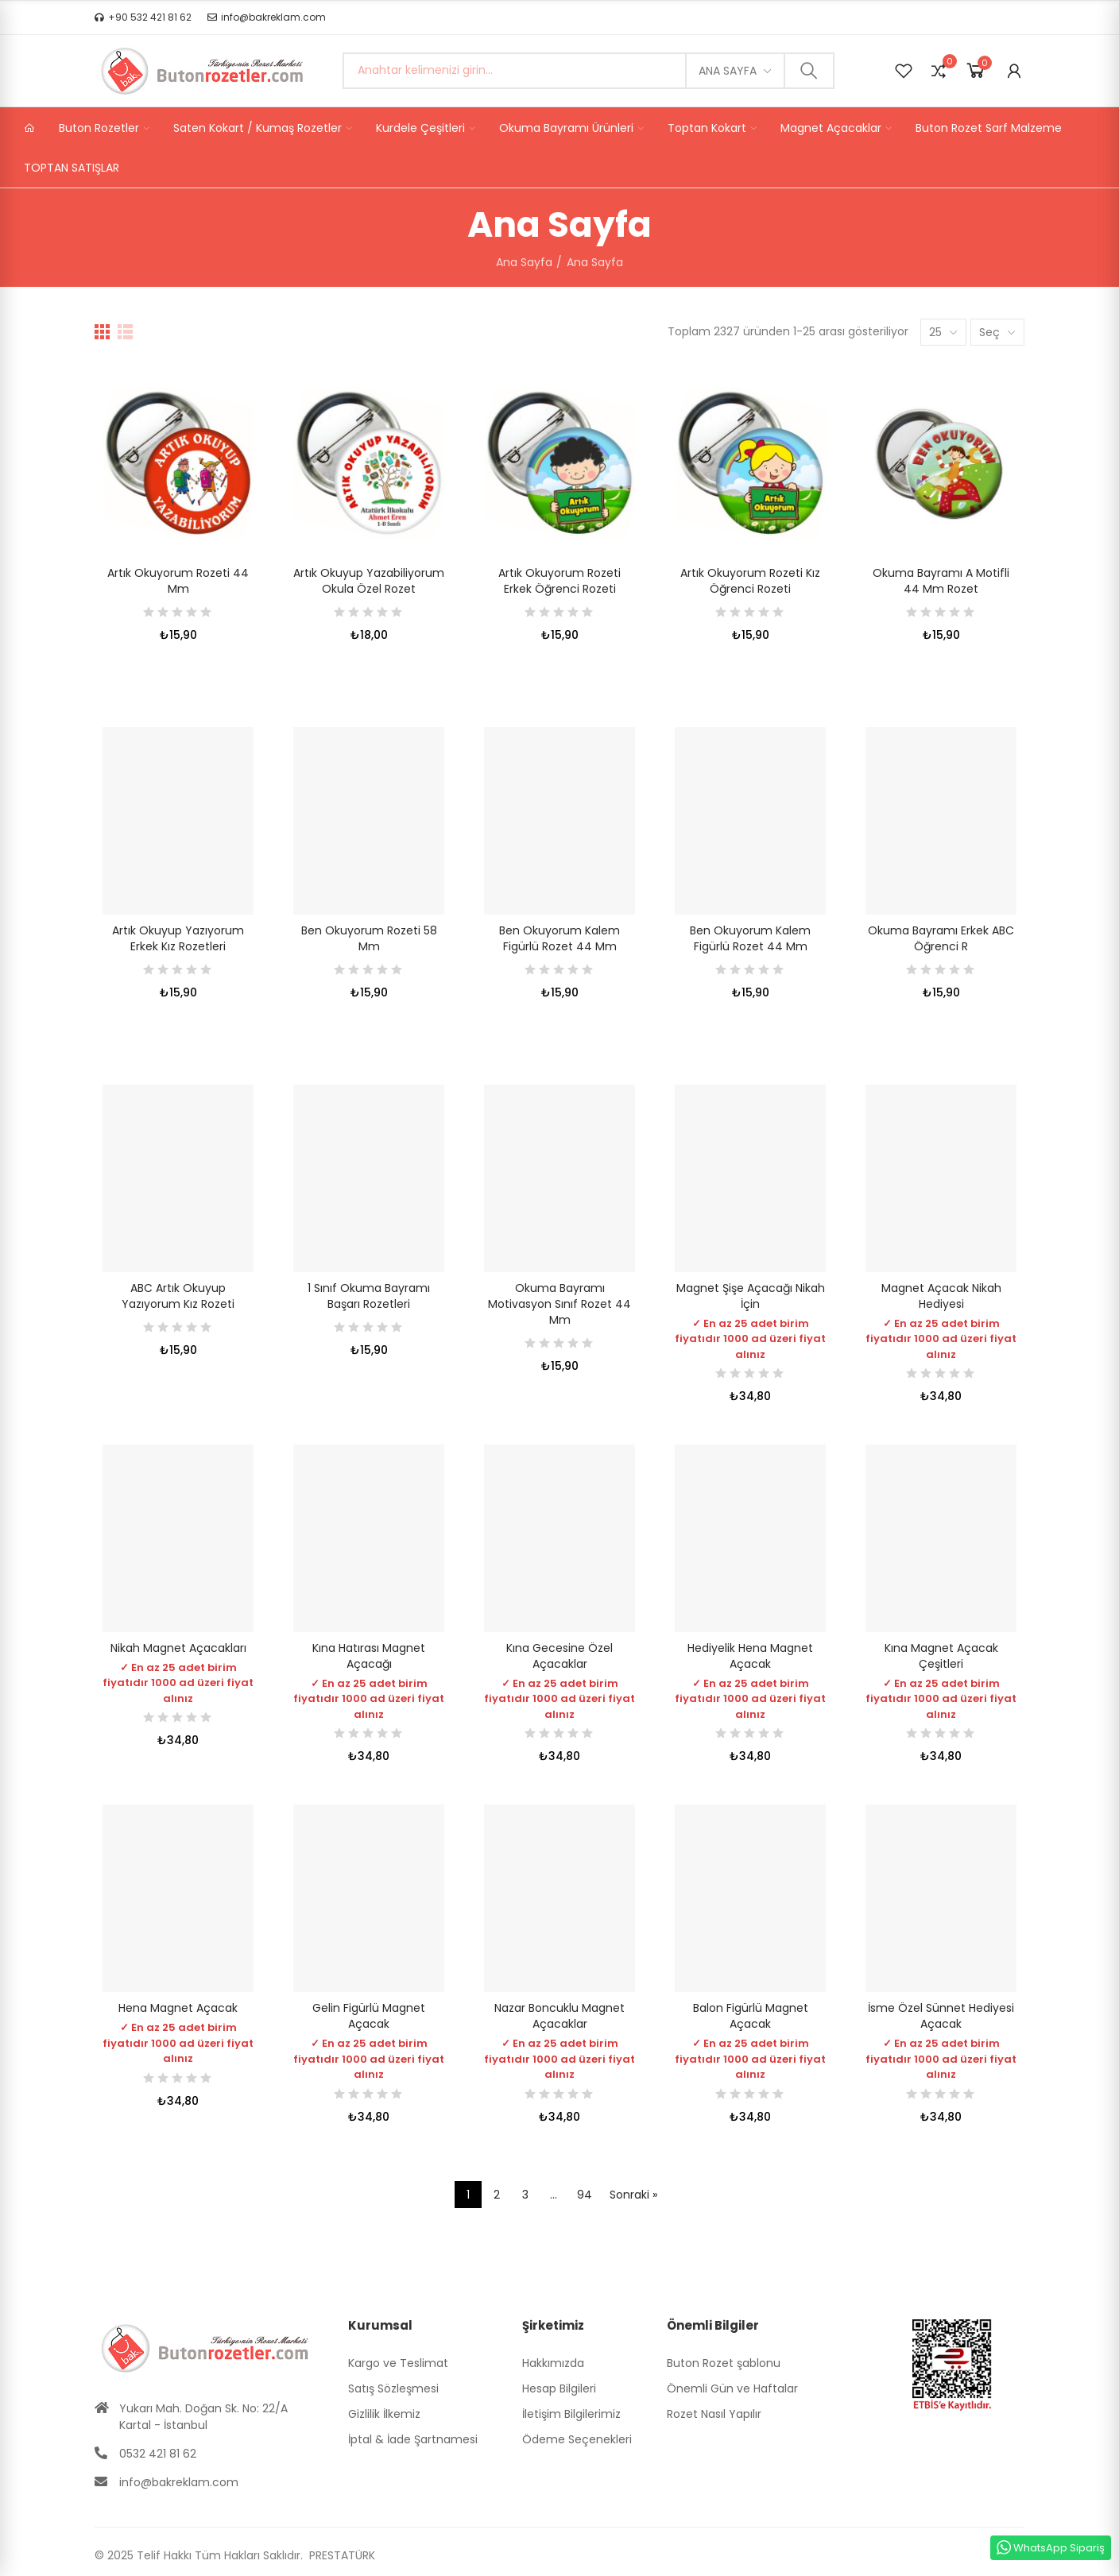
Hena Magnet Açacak (178, 2008)
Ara (809, 70)
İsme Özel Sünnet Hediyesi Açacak (941, 2016)
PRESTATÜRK (340, 2555)
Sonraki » (633, 2195)
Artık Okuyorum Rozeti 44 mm (178, 581)
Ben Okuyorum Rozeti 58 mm (369, 938)
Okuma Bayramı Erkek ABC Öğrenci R (941, 938)
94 (584, 2195)
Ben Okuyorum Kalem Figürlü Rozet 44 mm (559, 938)
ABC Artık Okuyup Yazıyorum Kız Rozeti (178, 1296)
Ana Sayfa (728, 71)
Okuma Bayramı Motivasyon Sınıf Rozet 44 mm (559, 1304)
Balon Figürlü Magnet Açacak (750, 2016)
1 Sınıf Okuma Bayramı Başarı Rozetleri (369, 1296)
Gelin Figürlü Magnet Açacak (368, 2016)
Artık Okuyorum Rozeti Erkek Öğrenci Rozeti (559, 581)
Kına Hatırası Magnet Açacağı (368, 1656)
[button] (143, 17)
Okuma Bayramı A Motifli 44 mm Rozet (941, 581)
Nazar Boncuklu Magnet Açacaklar (559, 2016)
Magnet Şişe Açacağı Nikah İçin (750, 1296)
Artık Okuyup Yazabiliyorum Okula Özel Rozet (368, 581)
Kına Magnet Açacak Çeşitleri (941, 1656)
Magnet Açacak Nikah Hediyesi (941, 1296)
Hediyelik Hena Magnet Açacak (750, 1656)
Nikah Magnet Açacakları (178, 1648)
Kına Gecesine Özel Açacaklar (559, 1656)
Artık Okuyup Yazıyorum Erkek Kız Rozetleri (178, 938)
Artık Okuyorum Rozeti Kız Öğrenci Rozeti (750, 581)
